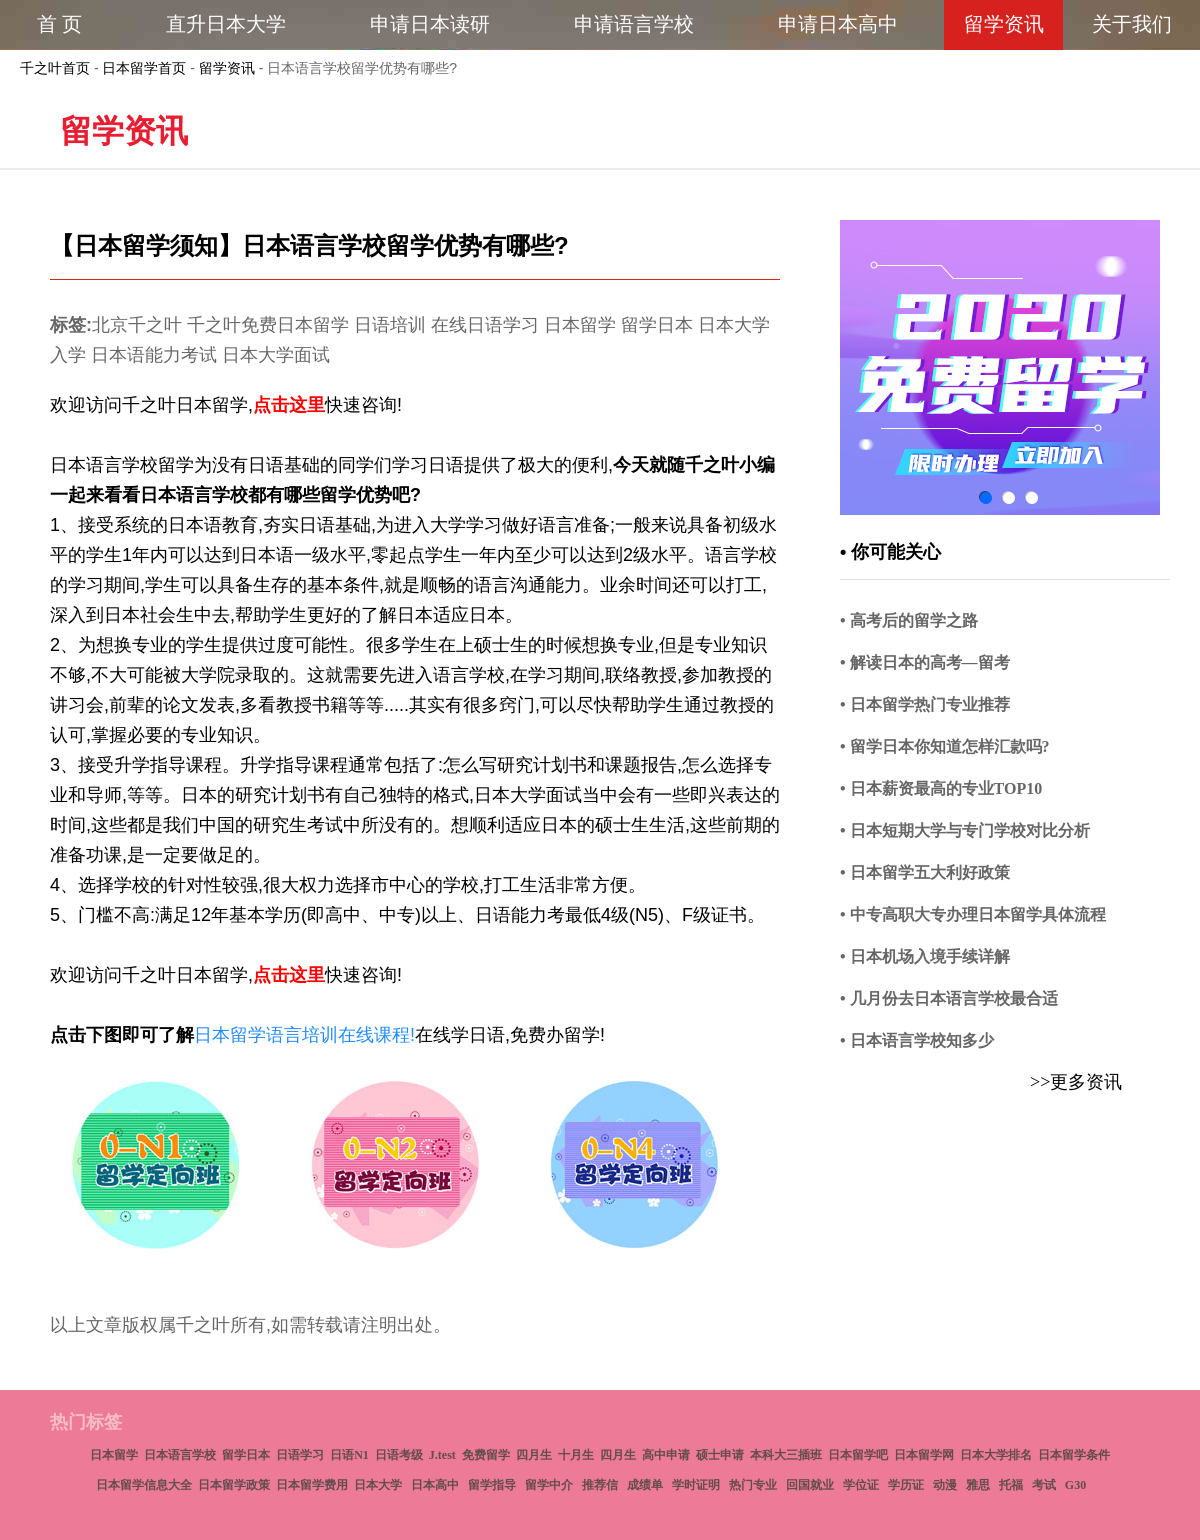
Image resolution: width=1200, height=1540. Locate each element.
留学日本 (246, 1455)
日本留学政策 (234, 1485)
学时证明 (696, 1485)
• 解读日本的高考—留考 (925, 662)
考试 (1044, 1485)
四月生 (534, 1455)
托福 (1011, 1485)
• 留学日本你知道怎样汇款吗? (945, 746)
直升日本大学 (226, 24)
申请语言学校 (634, 24)
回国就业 (810, 1485)
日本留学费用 (312, 1485)
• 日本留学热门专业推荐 (925, 704)
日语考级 (399, 1455)
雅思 (978, 1485)
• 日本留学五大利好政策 (925, 872)
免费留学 (486, 1455)
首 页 (59, 24)
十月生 (576, 1455)
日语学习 (300, 1455)
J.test (442, 1455)
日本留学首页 (144, 68)
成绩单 (645, 1485)
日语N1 (349, 1455)
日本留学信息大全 (144, 1485)
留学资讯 (227, 68)
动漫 (945, 1485)
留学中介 (549, 1485)
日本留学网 (924, 1455)
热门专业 (753, 1485)
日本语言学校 (180, 1455)
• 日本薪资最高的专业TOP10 (941, 788)
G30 (1075, 1485)
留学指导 (492, 1485)
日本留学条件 (1074, 1455)
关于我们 (1132, 24)
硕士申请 (720, 1455)
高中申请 (666, 1455)
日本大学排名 (996, 1455)
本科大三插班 (786, 1455)
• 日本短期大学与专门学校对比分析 (965, 830)
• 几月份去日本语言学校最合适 (949, 998)
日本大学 (378, 1485)
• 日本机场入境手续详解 (925, 956)
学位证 (861, 1485)
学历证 (906, 1485)
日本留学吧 (858, 1455)
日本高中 (435, 1485)
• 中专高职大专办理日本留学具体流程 (973, 914)
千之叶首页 (55, 68)
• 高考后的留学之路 (909, 620)
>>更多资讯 (1076, 1082)
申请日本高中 (838, 24)
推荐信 (600, 1485)
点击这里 (289, 405)
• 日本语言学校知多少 (917, 1040)
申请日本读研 (430, 24)
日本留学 (114, 1455)
